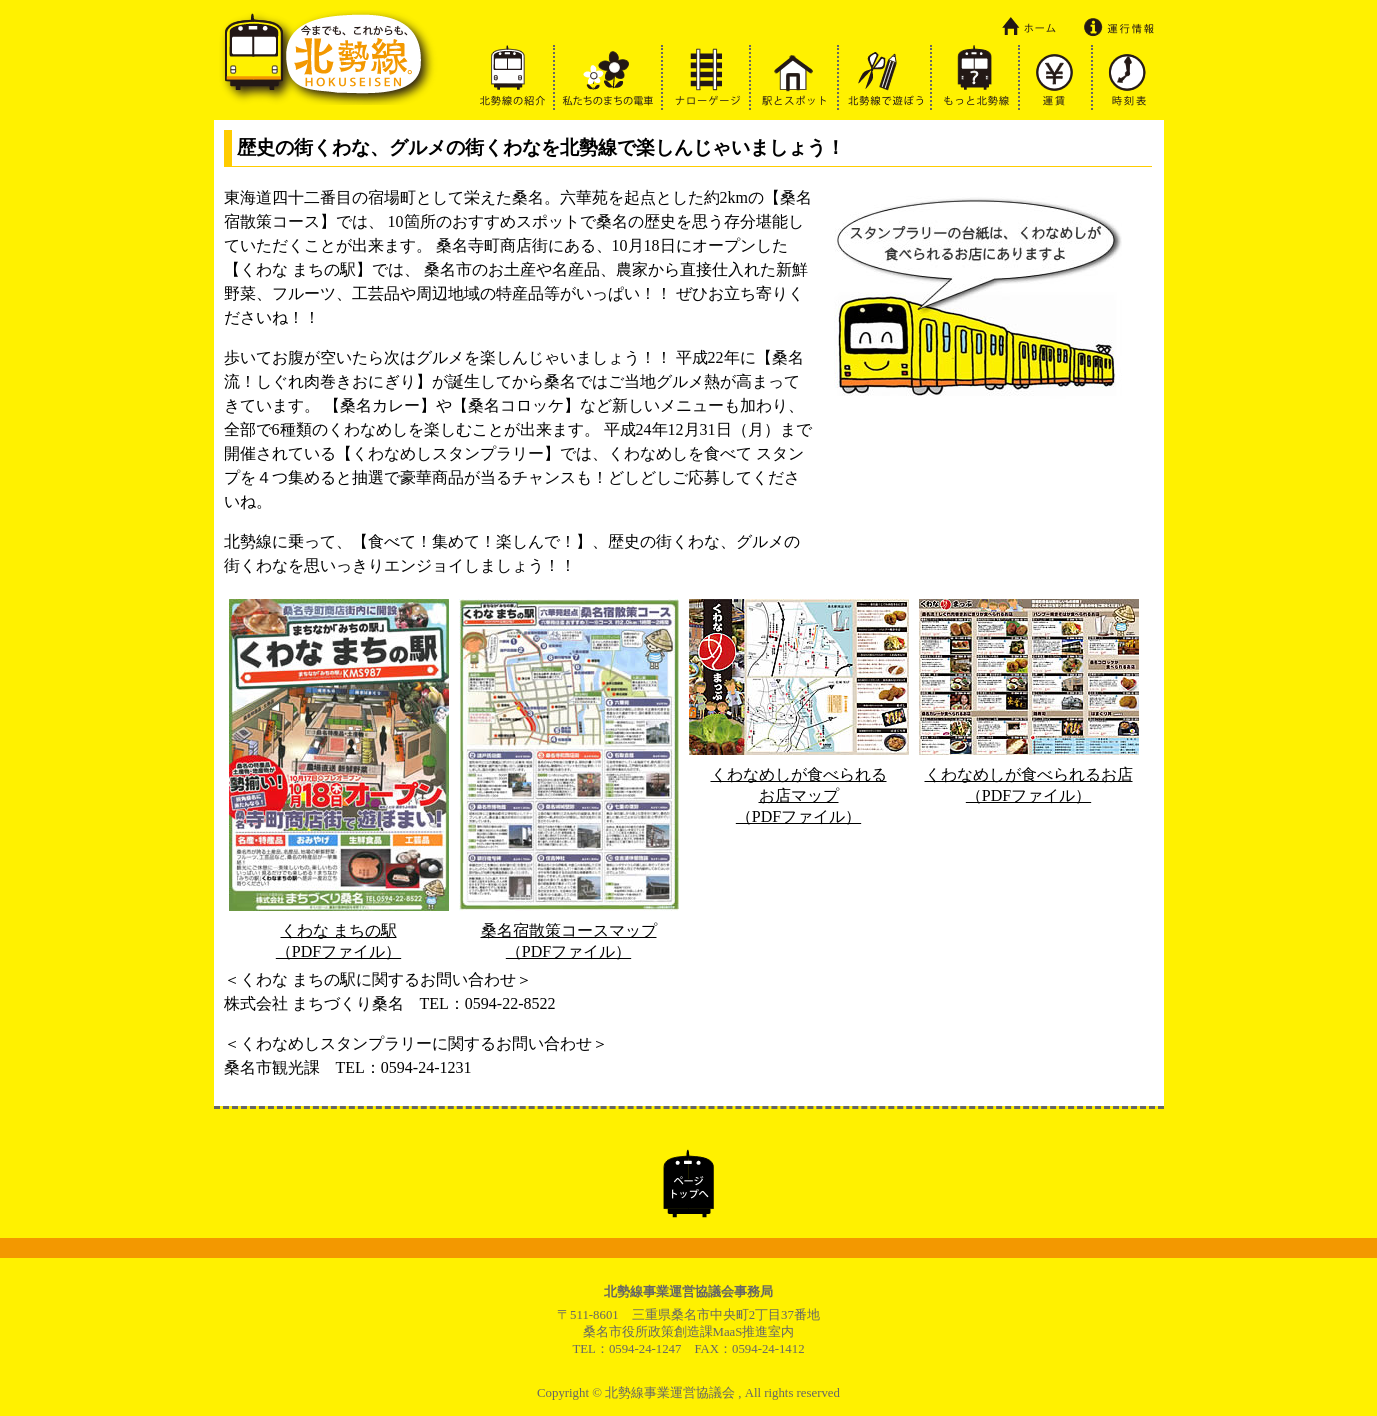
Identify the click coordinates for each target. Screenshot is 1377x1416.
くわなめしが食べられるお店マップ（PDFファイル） (799, 786)
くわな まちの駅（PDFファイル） (339, 931)
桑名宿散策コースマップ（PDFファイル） (569, 931)
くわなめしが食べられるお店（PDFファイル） (1029, 775)
